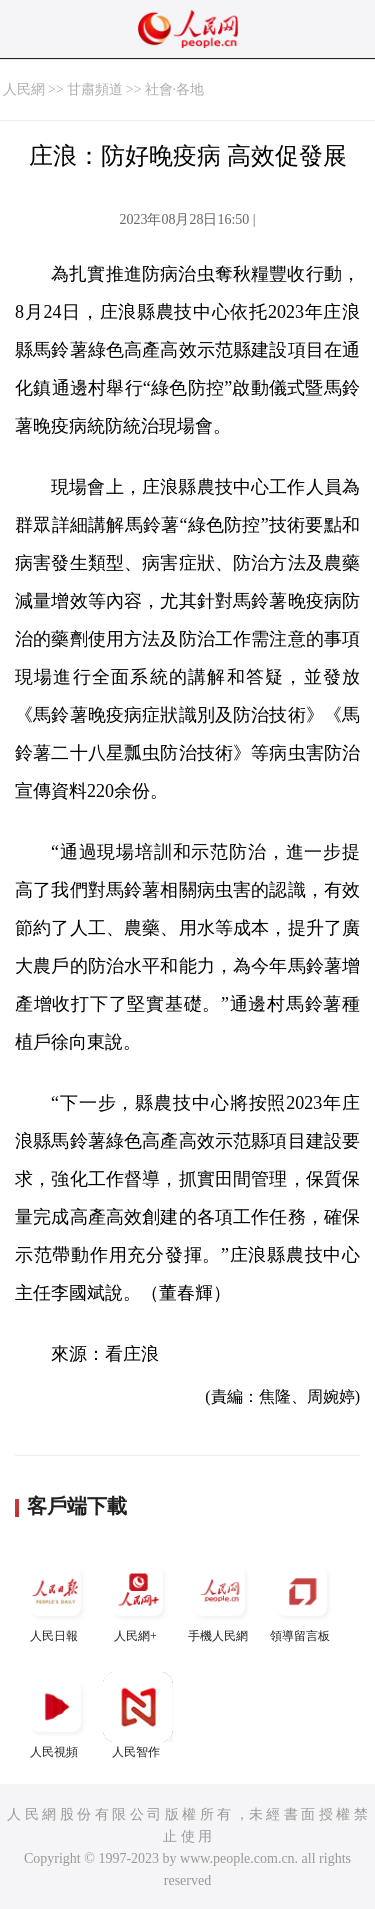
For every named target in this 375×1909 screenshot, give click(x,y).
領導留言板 (302, 1599)
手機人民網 (220, 1599)
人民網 (24, 89)
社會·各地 (175, 89)
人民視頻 (56, 1715)
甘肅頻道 (95, 89)
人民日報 (56, 1599)
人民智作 (138, 1715)
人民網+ (138, 1599)
